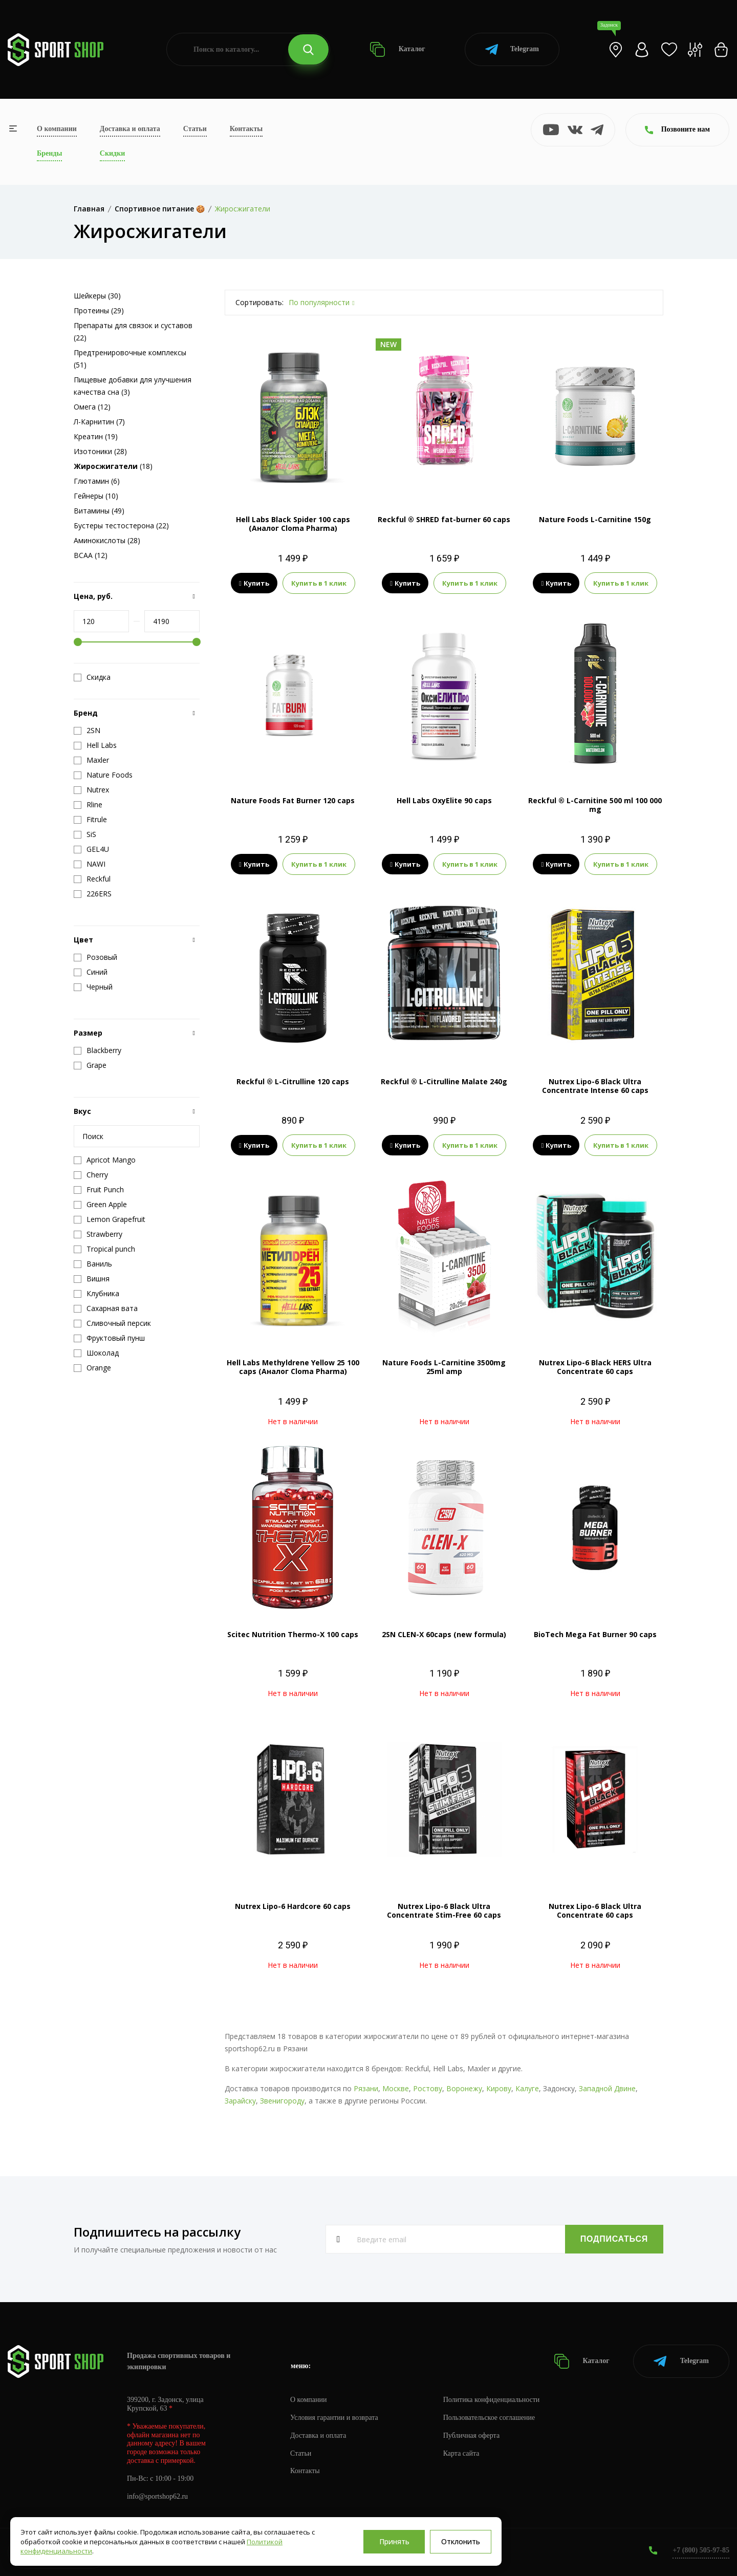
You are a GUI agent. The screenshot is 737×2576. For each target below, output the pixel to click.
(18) (113, 466)
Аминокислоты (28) (107, 540)
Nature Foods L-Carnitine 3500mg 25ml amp (444, 1367)
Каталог (397, 49)
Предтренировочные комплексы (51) (130, 359)
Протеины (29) (99, 310)
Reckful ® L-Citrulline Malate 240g (444, 1081)
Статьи (195, 129)
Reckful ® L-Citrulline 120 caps (292, 1081)
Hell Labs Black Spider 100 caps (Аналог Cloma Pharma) (293, 523)
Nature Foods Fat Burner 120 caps (293, 800)
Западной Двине (607, 2088)
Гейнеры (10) (96, 496)
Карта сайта (461, 2453)
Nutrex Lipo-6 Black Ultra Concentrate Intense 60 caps (595, 1086)
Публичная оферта (471, 2435)
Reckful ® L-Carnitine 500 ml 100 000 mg (595, 805)
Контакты (246, 129)
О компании (57, 129)
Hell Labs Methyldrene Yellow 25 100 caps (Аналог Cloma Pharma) (293, 1367)
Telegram (512, 49)
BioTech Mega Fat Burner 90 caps (595, 1634)
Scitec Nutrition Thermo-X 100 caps (292, 1634)
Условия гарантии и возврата (334, 2417)
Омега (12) (92, 407)
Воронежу (464, 2088)
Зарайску (240, 2101)
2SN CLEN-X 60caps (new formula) (444, 1634)
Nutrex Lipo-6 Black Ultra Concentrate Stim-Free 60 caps (444, 1910)
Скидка (92, 677)
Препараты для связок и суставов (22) (133, 331)
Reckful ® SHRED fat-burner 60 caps (444, 519)
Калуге (527, 2088)
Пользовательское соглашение (489, 2417)
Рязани (366, 2088)
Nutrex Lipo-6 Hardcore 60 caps (293, 1906)
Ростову (427, 2088)
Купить (254, 583)
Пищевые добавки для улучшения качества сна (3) (132, 386)
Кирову (498, 2088)
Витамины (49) (99, 511)
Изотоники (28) (100, 451)
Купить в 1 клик (318, 583)
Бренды (49, 153)
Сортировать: (259, 302)
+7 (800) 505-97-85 (701, 2550)
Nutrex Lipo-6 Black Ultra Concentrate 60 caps (595, 1910)
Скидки (112, 153)
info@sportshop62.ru (157, 2496)
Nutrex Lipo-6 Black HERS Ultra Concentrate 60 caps (595, 1367)
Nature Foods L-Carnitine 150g (595, 519)
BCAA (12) (90, 555)
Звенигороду (282, 2101)
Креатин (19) (96, 436)
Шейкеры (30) (97, 295)
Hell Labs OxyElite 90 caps (444, 800)
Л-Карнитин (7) (99, 421)
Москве (395, 2088)
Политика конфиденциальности (491, 2399)
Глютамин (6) (97, 481)
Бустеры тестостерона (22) (121, 525)
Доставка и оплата (130, 129)
